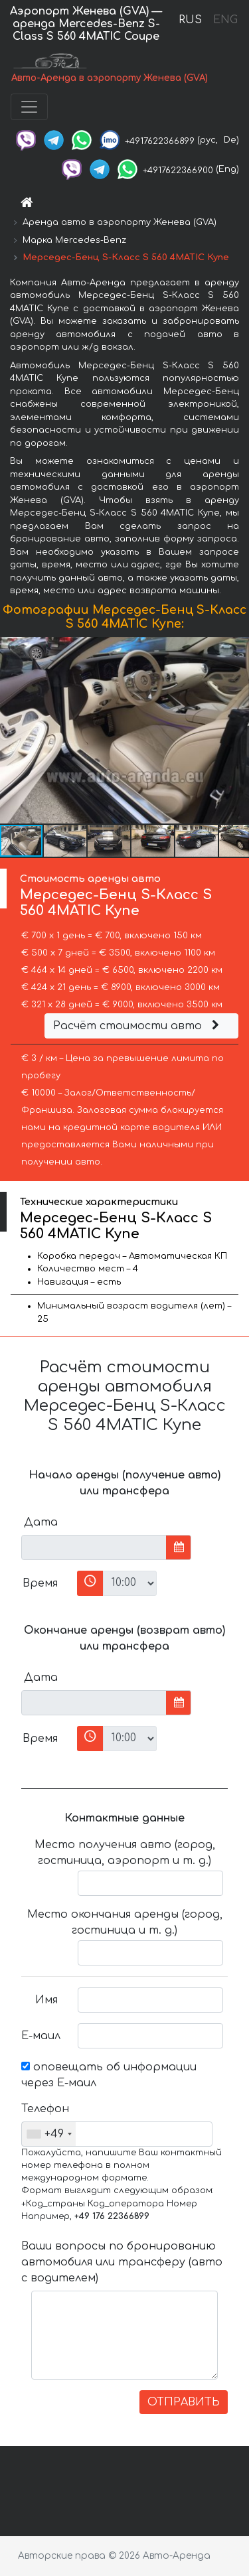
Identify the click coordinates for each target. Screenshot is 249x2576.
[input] (94, 1547)
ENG (225, 20)
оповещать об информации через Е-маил (109, 2075)
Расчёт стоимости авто (138, 1026)
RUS (190, 20)
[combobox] (49, 2134)
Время (40, 1583)
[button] (237, 730)
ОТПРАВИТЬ (183, 2402)
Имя (46, 2000)
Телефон (44, 2109)
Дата (41, 1522)
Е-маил (40, 2036)
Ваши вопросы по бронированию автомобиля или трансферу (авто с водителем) (121, 2262)
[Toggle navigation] (29, 107)
